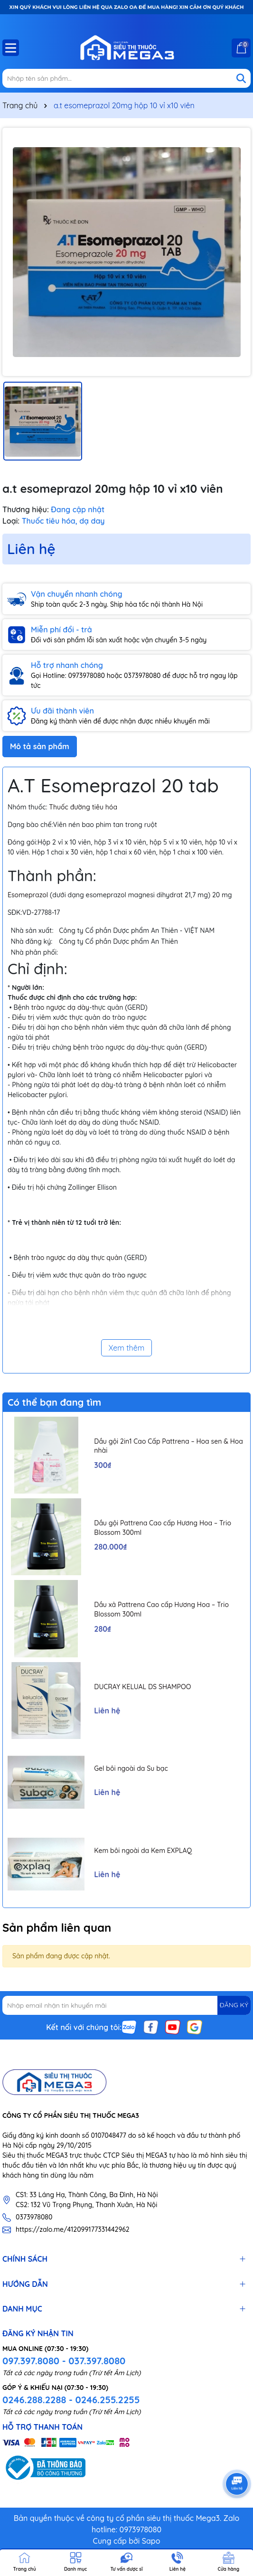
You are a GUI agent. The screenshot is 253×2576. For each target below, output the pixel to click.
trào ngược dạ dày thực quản (76, 1257)
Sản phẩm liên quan (56, 1927)
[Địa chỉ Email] (126, 2005)
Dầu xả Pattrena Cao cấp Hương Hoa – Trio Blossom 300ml (161, 1609)
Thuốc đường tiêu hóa (83, 807)
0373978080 (34, 2217)
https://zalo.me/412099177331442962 (73, 2229)
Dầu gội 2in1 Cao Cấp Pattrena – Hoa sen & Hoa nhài (168, 1446)
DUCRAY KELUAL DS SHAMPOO (142, 1687)
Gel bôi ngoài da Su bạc (131, 1768)
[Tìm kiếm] (241, 78)
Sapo (151, 2541)
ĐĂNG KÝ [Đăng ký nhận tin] (234, 2005)
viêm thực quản (133, 1027)
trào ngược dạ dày (60, 1007)
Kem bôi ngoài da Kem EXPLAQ (143, 1850)
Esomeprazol (28, 895)
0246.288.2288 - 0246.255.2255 (71, 2400)
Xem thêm (127, 1348)
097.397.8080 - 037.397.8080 (63, 2361)
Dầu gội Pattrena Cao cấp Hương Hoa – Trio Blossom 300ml (162, 1528)
